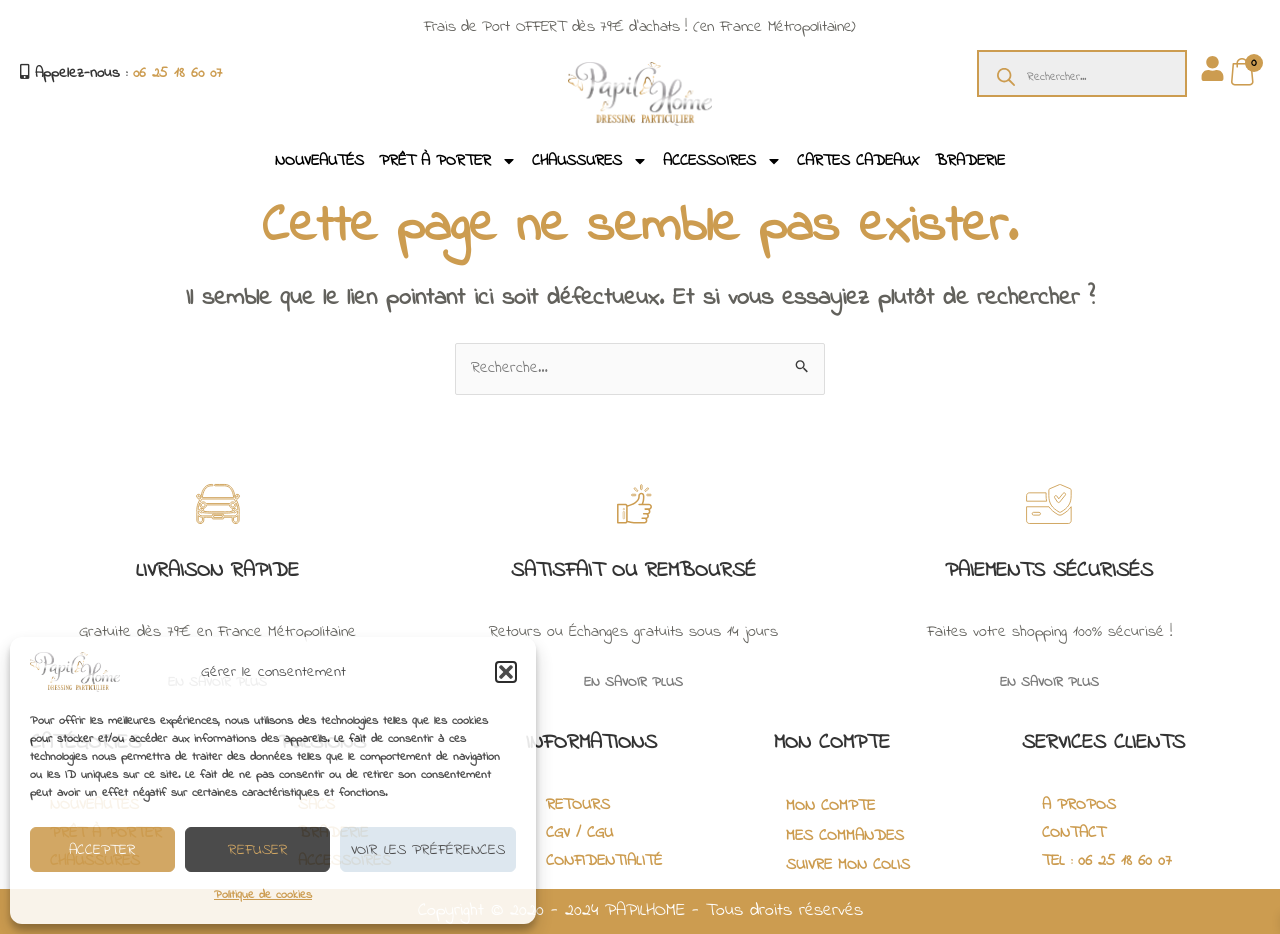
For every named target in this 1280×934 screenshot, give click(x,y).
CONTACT (1073, 833)
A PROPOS (1079, 805)
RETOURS (578, 805)
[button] (506, 672)
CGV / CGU (579, 833)
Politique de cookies (263, 895)
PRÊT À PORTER (448, 161)
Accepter (102, 850)
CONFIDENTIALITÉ (604, 861)
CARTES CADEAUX (858, 161)
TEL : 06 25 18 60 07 (1107, 861)
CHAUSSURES (590, 161)
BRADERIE (970, 161)
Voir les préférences (428, 850)
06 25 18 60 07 (177, 73)
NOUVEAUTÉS (319, 161)
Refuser (258, 850)
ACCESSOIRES (722, 161)
